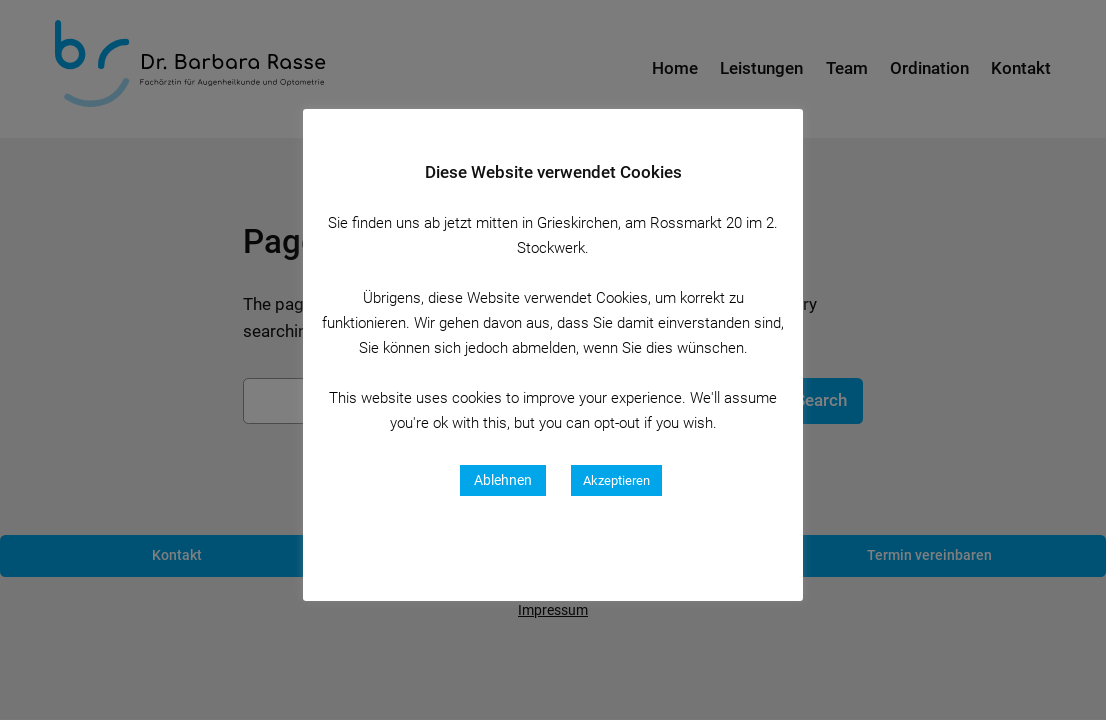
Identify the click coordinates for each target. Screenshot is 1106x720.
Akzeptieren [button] (616, 480)
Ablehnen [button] (503, 480)
